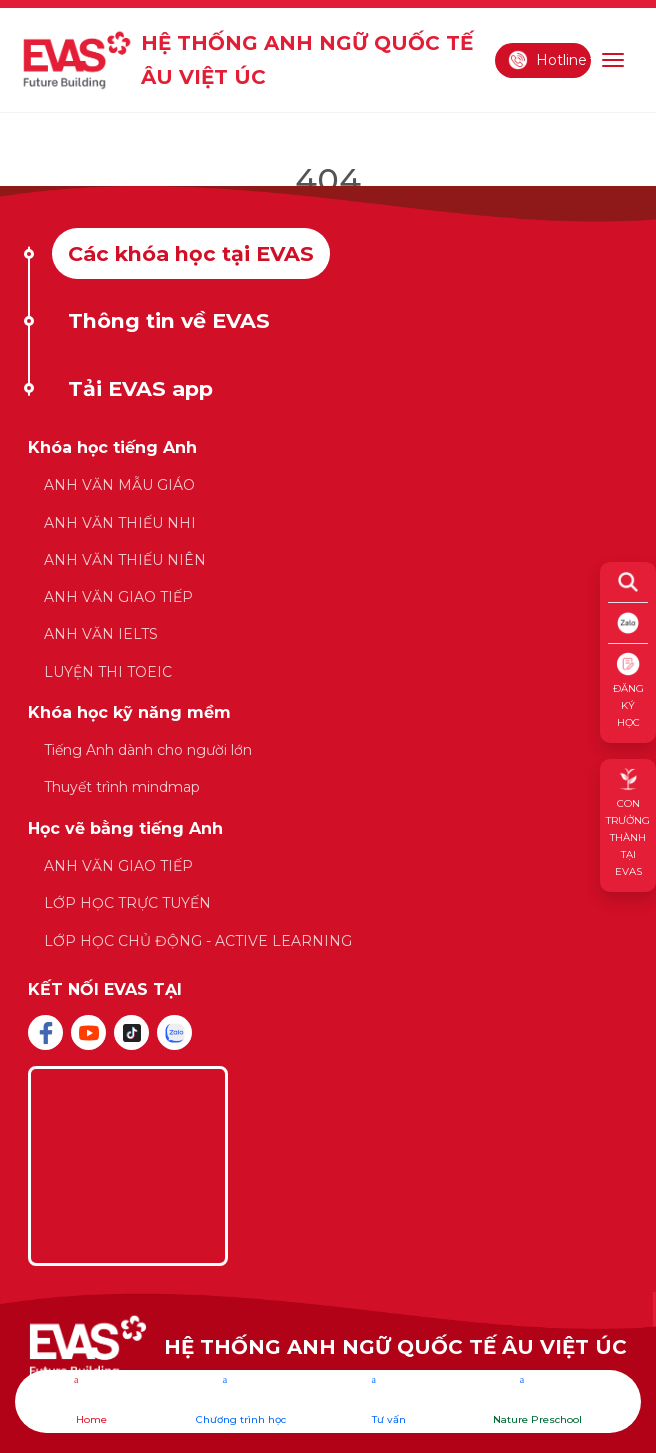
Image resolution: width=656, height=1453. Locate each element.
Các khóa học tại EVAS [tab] (191, 253)
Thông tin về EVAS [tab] (169, 320)
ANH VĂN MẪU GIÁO (119, 485)
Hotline (547, 60)
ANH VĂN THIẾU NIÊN (125, 560)
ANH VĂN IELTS (101, 634)
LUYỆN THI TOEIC (108, 672)
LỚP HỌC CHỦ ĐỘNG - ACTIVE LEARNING (198, 941)
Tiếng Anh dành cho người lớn (148, 750)
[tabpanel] (327, 705)
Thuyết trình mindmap (122, 787)
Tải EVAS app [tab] (140, 388)
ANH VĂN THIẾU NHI (120, 523)
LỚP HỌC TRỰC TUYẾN (127, 903)
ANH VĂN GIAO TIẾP (118, 597)
